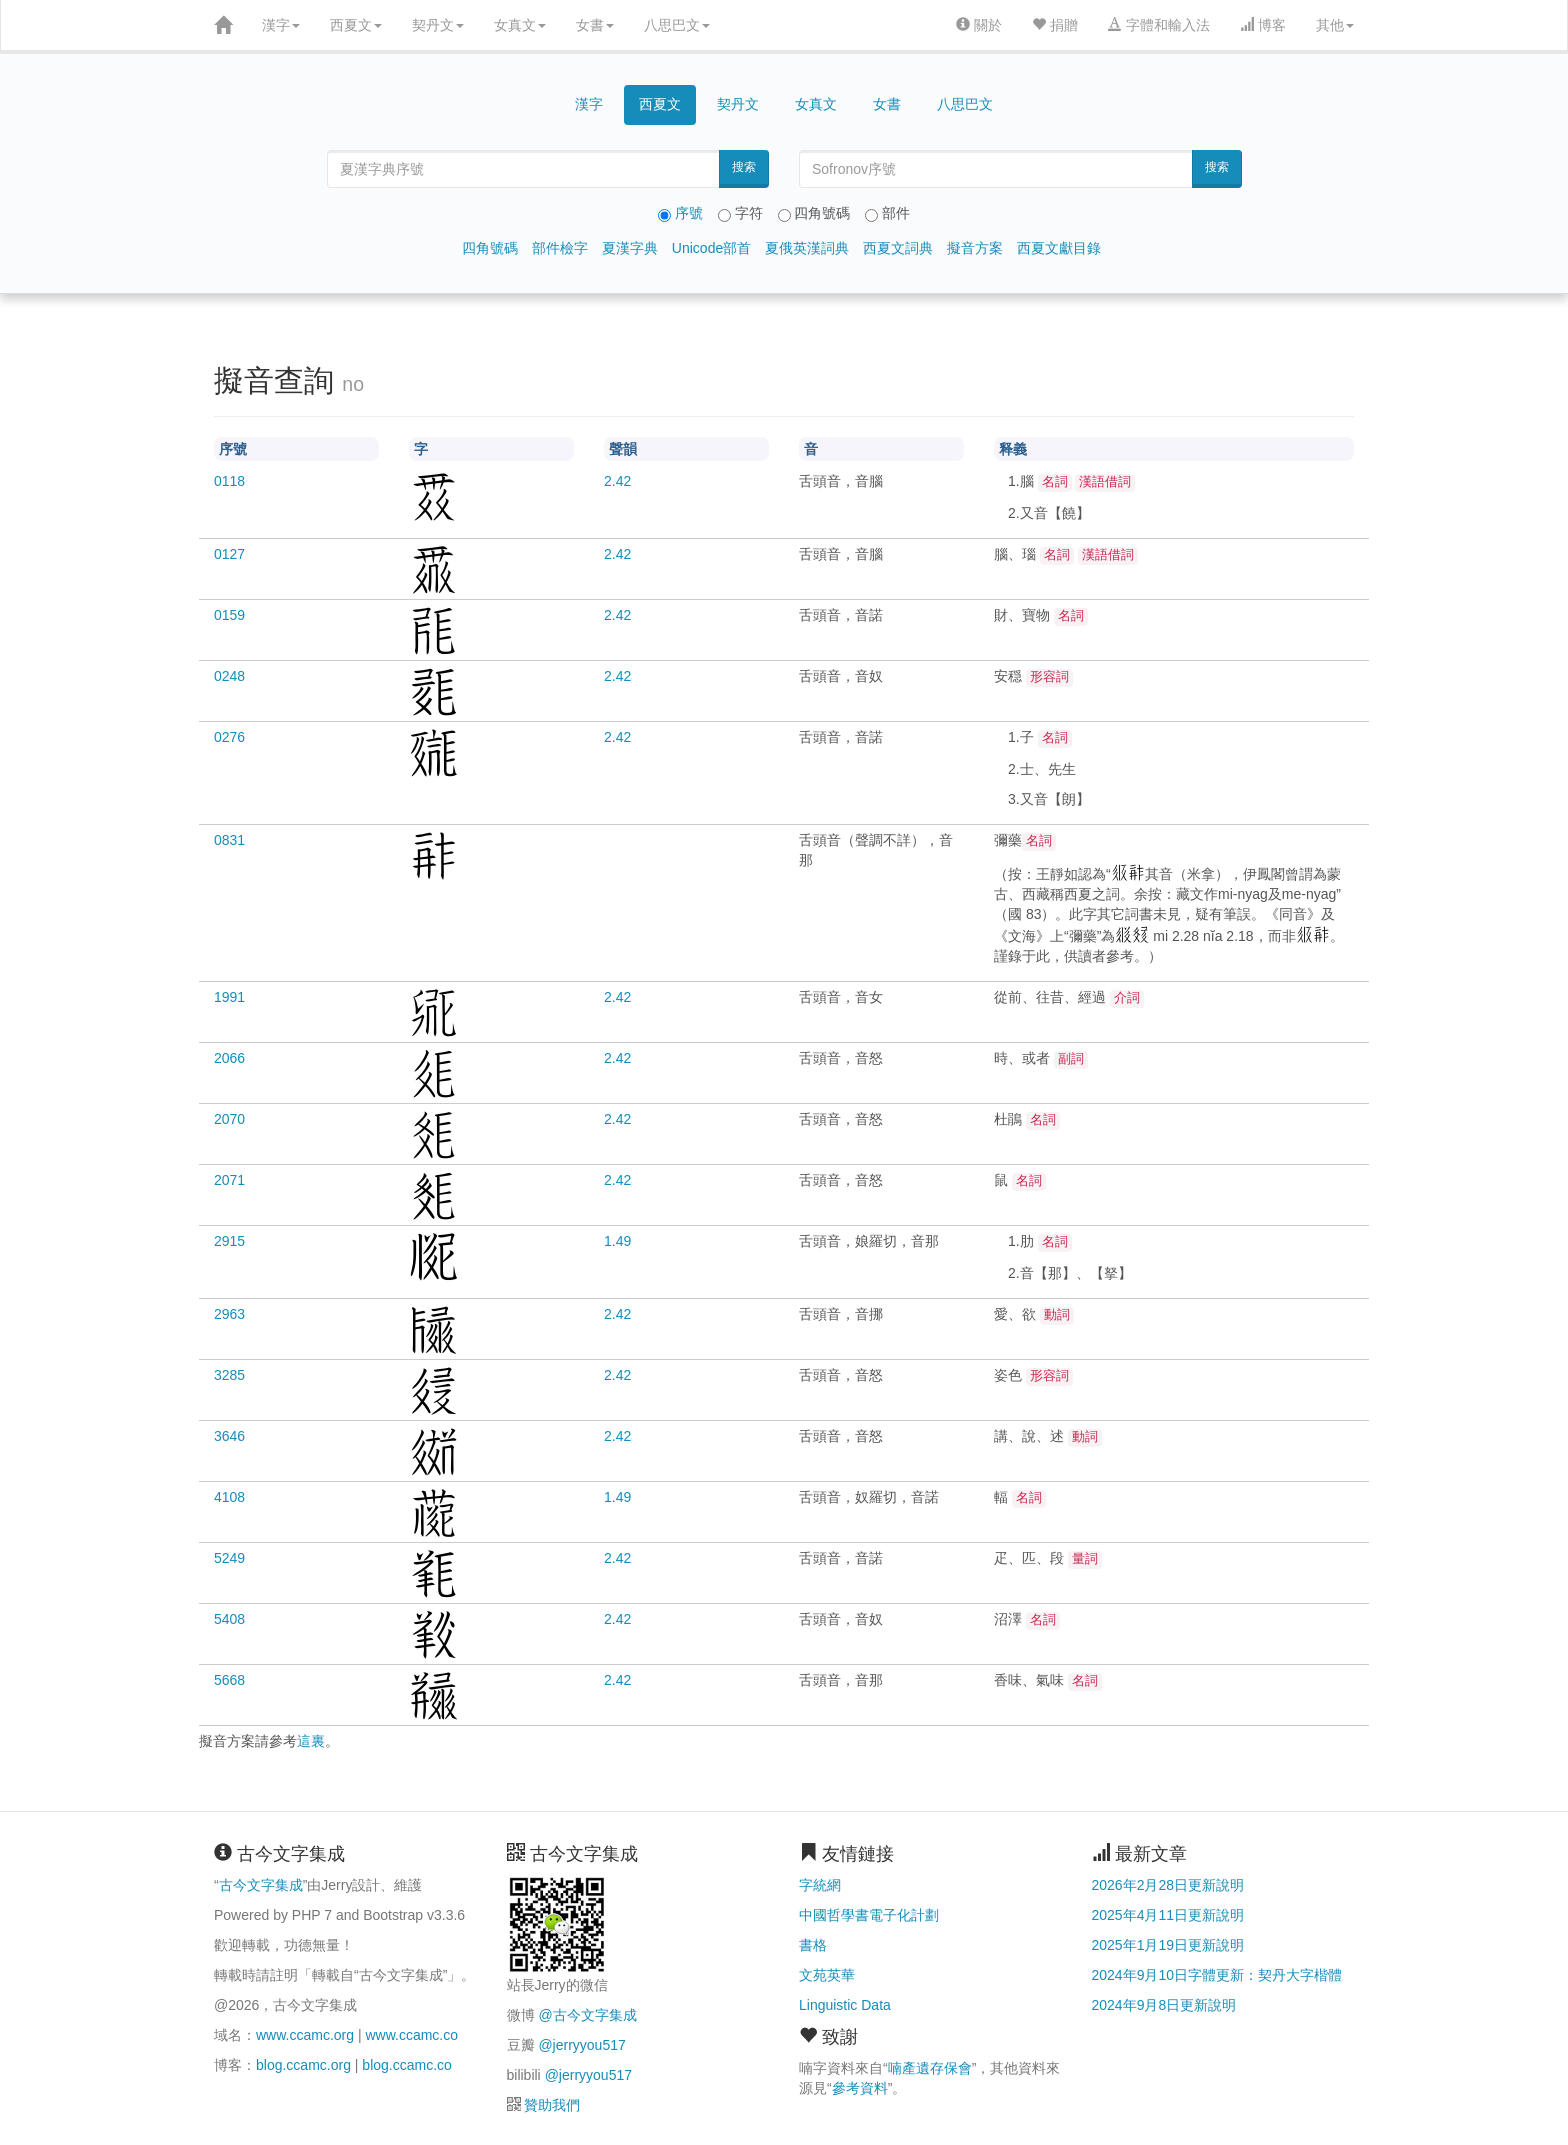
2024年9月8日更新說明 (1164, 2005)
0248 (229, 676)
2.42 (617, 481)
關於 (979, 25)
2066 (229, 1058)
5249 (229, 1558)
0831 (229, 840)
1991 (229, 997)
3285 (229, 1375)
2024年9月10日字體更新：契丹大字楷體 (1217, 1975)
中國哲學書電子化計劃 (869, 1915)
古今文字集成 (261, 1885)
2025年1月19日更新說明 (1168, 1945)
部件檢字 (560, 248)
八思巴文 (677, 25)
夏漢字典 (630, 248)
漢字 (281, 25)
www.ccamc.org (305, 2035)
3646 (229, 1436)
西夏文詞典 (898, 248)
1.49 (617, 1241)
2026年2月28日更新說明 (1168, 1885)
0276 (229, 737)
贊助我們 (552, 2105)
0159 (229, 615)
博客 (1263, 25)
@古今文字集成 (587, 2015)
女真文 (520, 25)
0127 (229, 554)
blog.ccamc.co (406, 2065)
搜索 (744, 167)
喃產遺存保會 (930, 2068)
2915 (229, 1241)
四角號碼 (490, 248)
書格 (813, 1945)
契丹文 (438, 25)
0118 (229, 481)
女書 (595, 25)
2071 (229, 1180)
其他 (1335, 25)
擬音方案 (975, 248)
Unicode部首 (711, 248)
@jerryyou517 (581, 2045)
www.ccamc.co (411, 2035)
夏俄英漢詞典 (807, 248)
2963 (229, 1314)
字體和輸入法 (1159, 25)
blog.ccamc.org (303, 2065)
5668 (229, 1680)
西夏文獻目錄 (1059, 248)
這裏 (311, 1741)
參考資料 (860, 2088)
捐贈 (1055, 25)
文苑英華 (827, 1975)
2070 (229, 1119)
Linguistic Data (845, 2005)
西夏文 (356, 25)
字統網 (820, 1885)
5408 (229, 1619)
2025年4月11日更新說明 (1168, 1915)
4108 (229, 1497)
